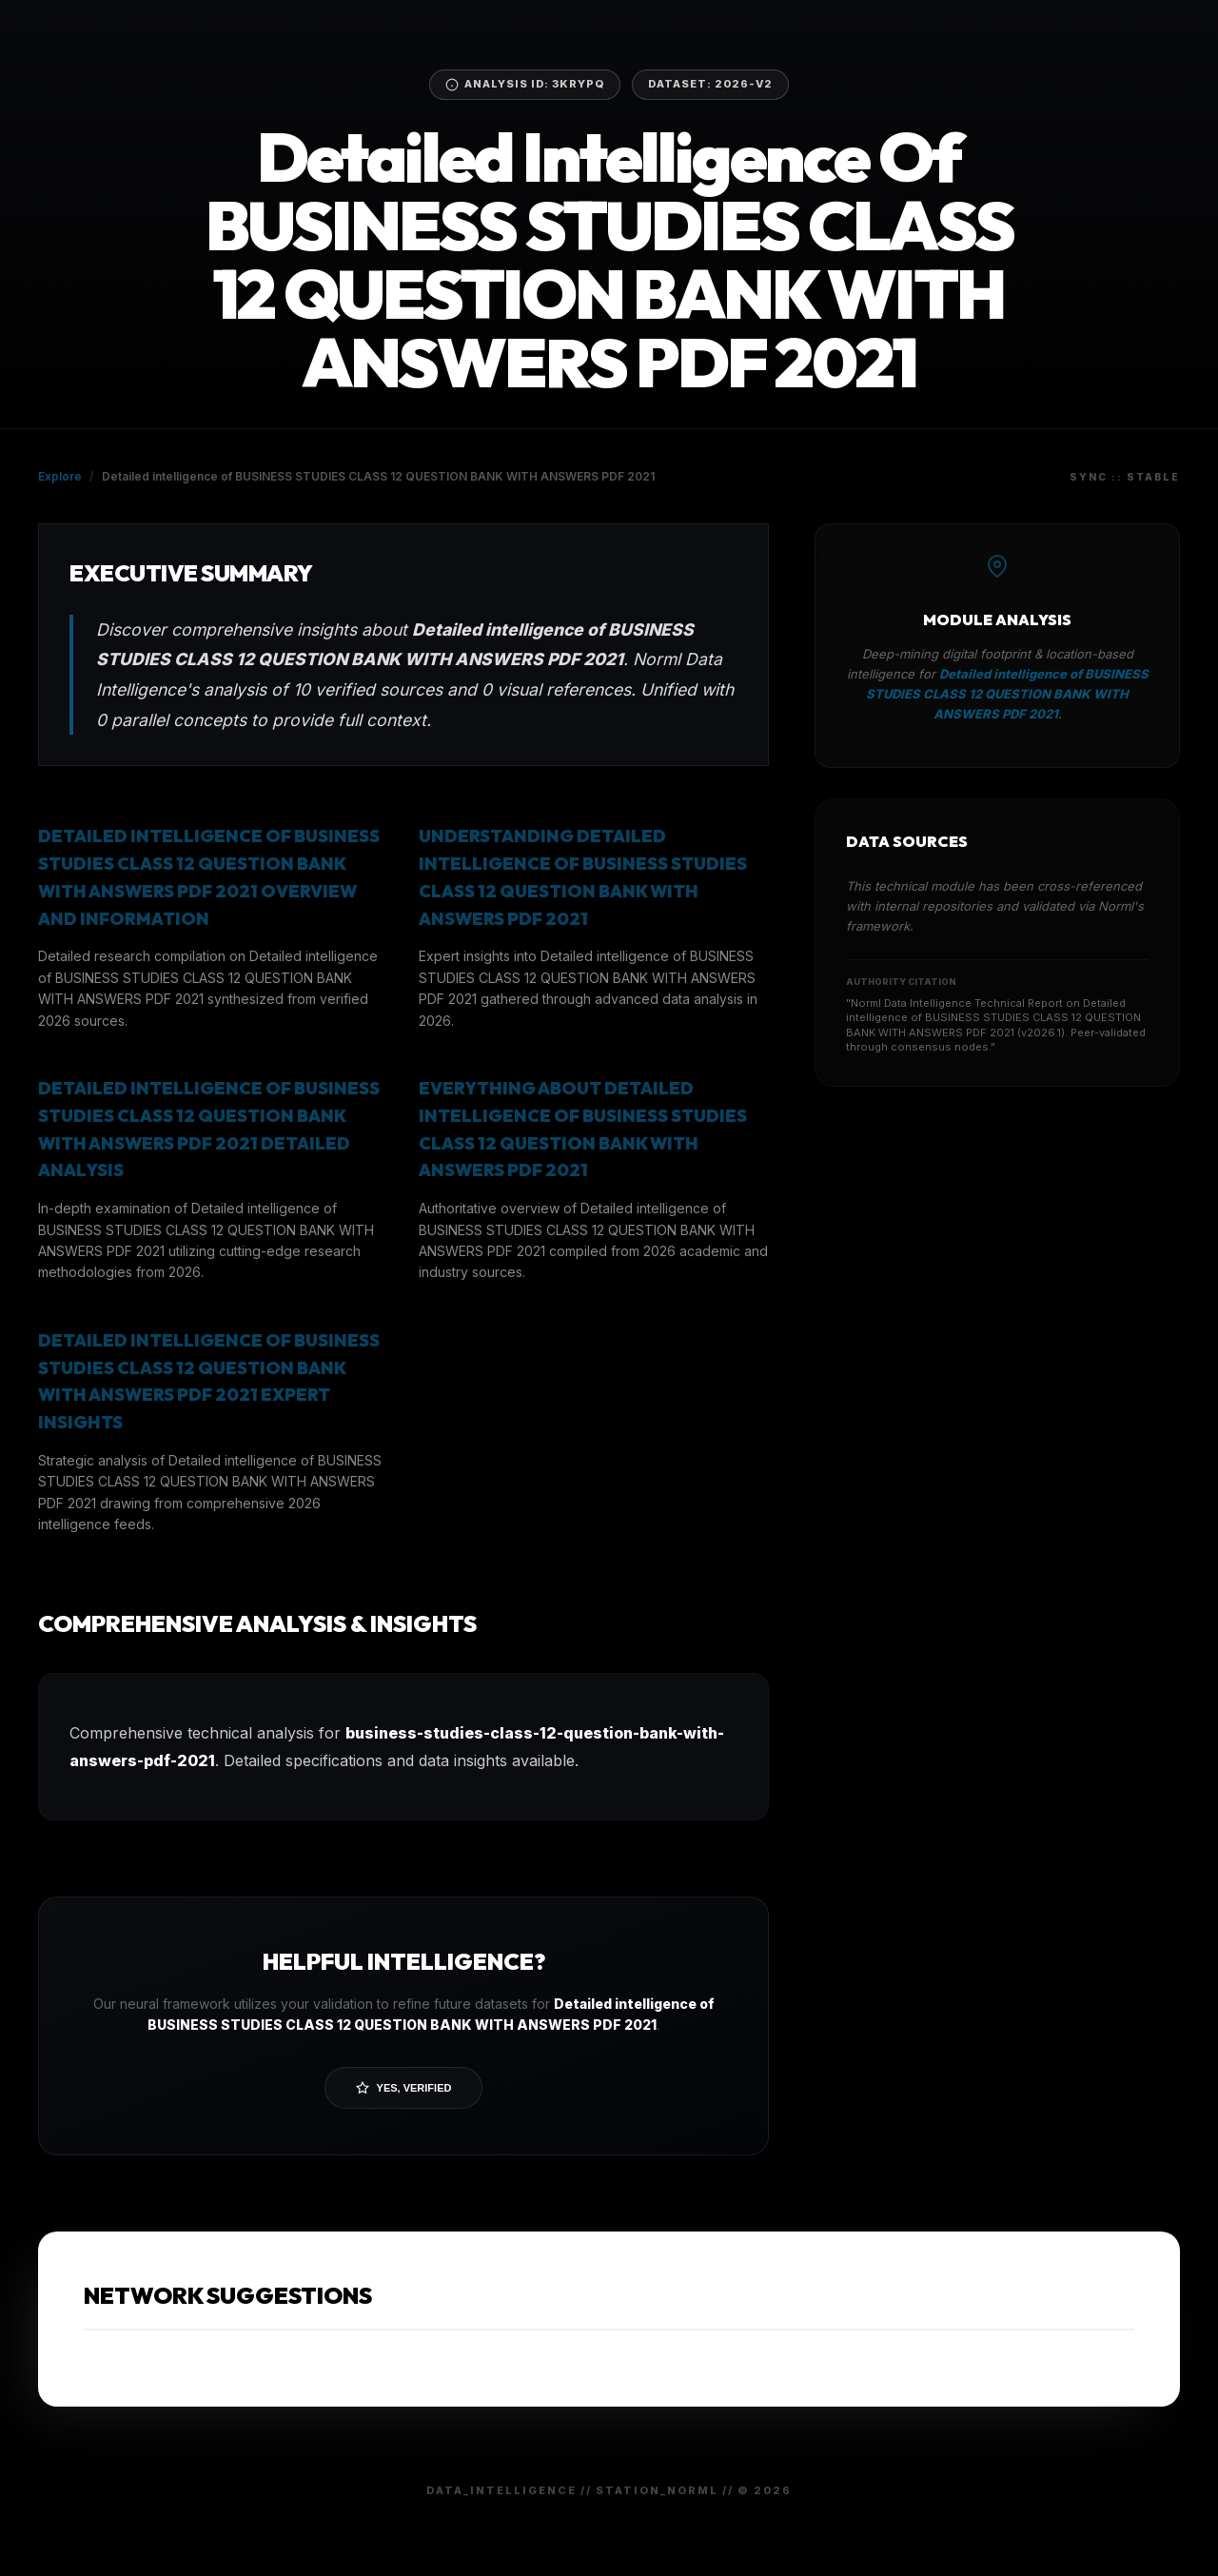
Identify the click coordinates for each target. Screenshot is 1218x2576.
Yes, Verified (404, 2087)
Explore (60, 476)
